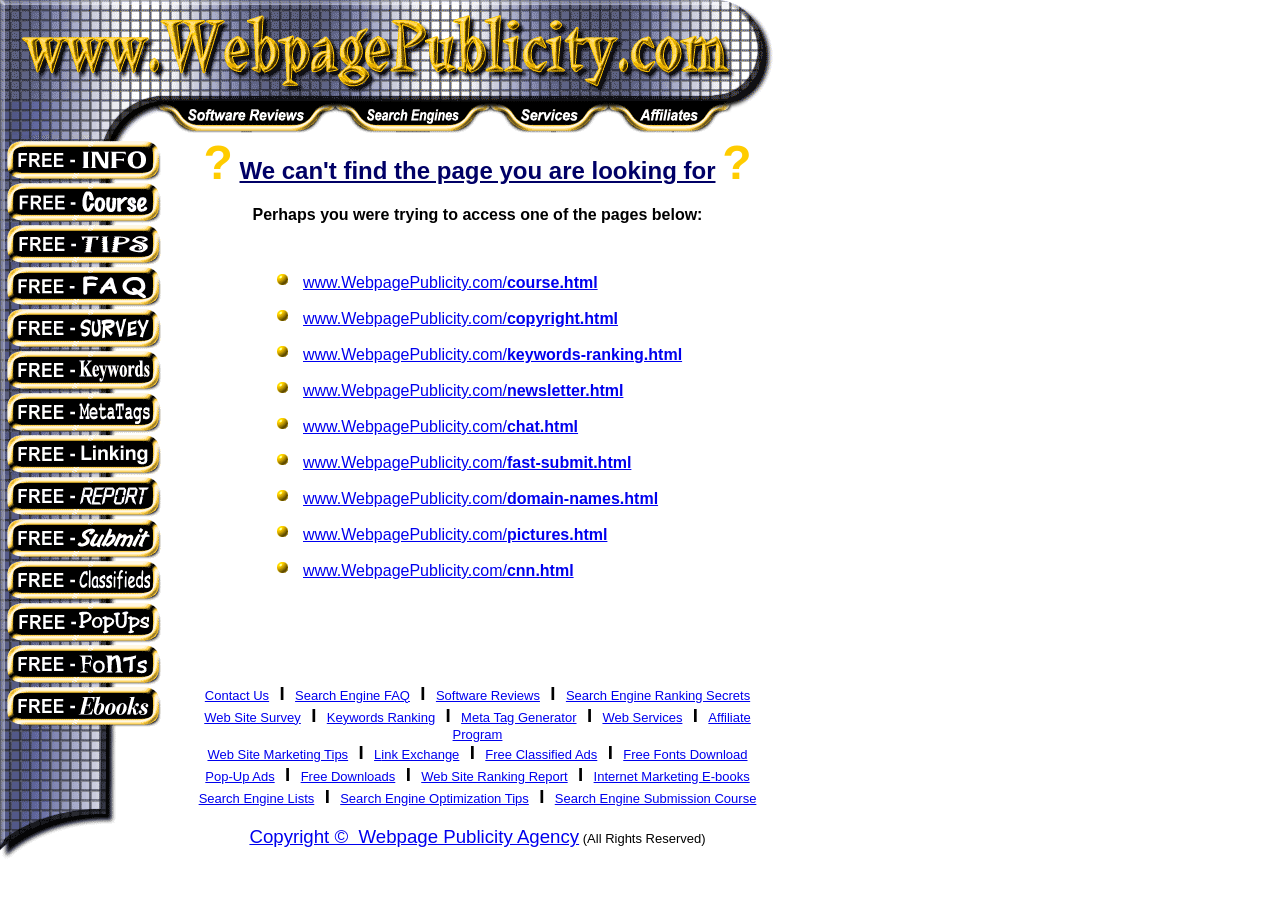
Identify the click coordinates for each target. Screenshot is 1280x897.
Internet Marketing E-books (672, 776)
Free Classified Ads (541, 754)
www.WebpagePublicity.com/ (450, 282)
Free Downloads (348, 776)
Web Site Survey (252, 717)
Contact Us (237, 695)
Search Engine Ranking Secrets (658, 695)
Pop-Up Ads (239, 776)
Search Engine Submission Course (656, 798)
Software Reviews (488, 695)
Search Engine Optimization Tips (434, 798)
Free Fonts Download (685, 754)
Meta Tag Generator (518, 717)
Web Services (642, 717)
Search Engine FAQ (352, 695)
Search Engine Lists (257, 798)
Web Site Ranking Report (494, 776)
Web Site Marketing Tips (277, 754)
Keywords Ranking (381, 717)
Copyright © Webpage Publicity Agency (414, 836)
